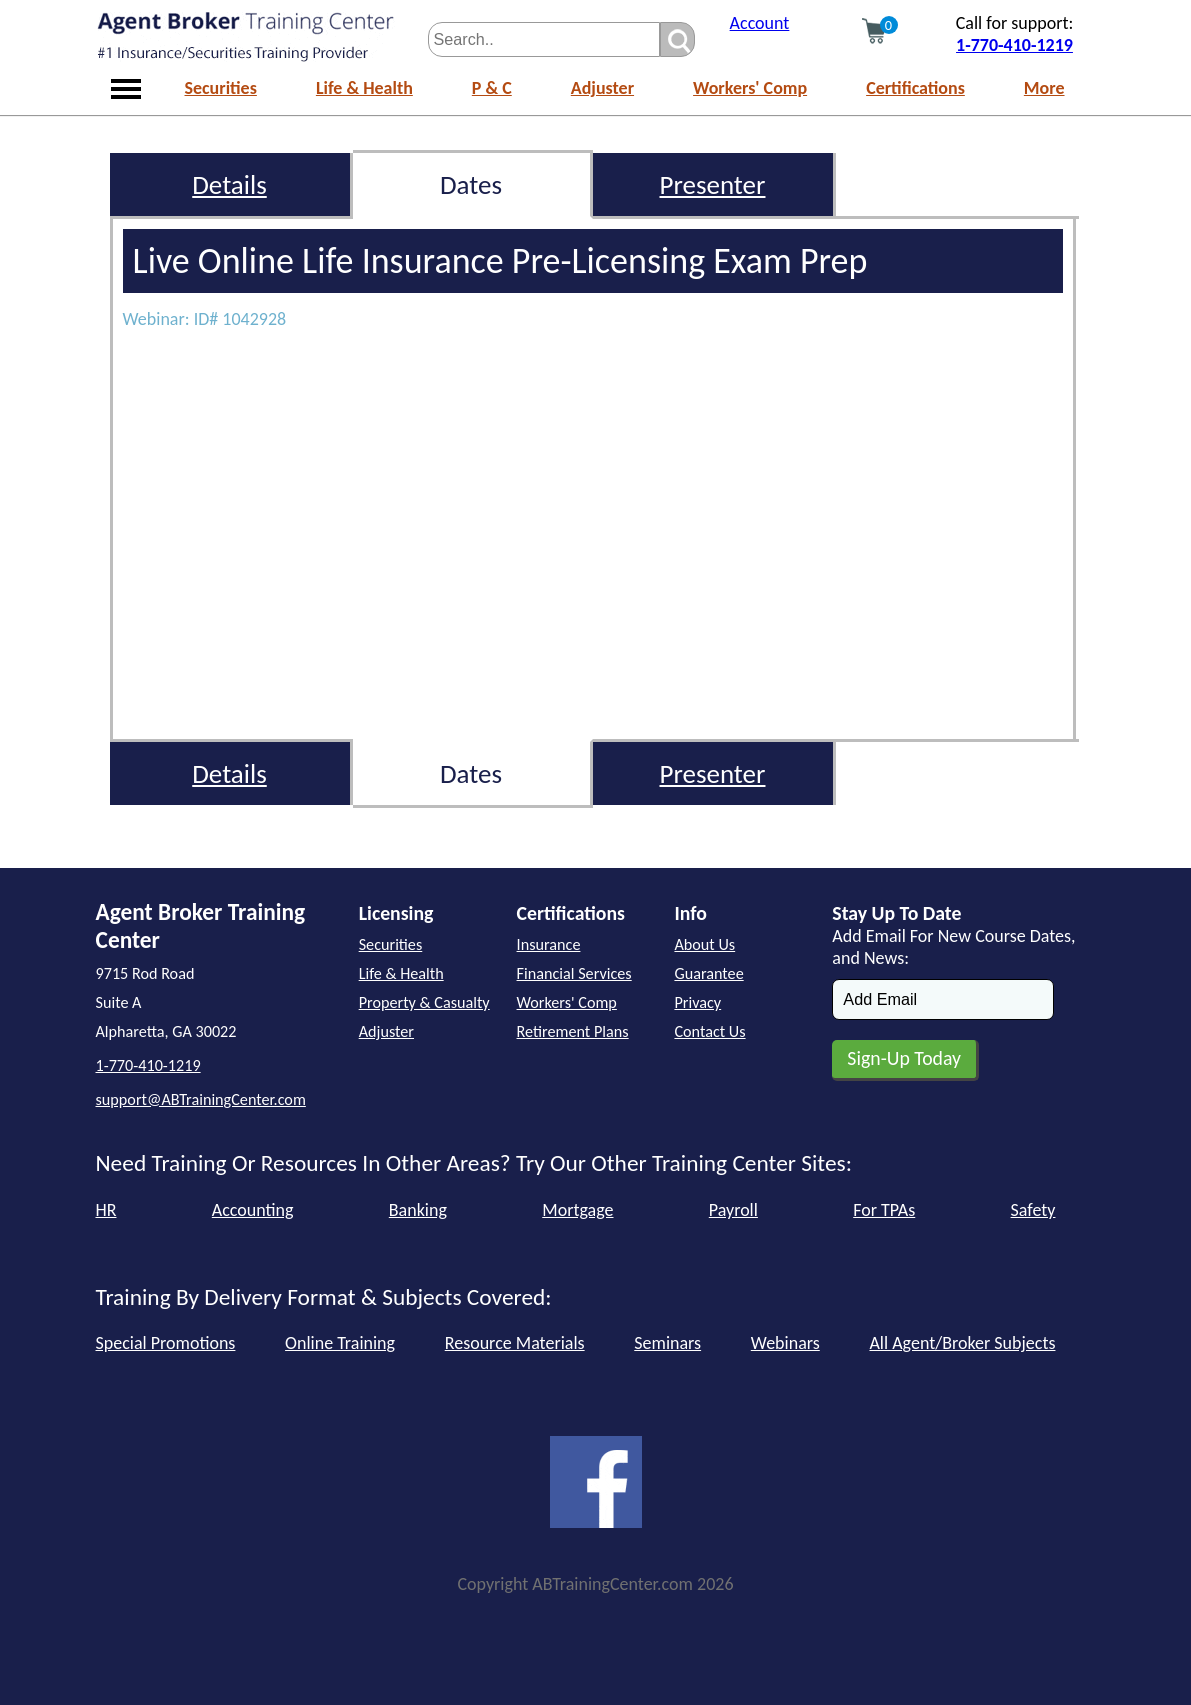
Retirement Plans (573, 1031)
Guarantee (708, 973)
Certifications (915, 88)
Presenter (713, 184)
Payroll (733, 1210)
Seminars (667, 1343)
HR (106, 1210)
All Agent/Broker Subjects (962, 1343)
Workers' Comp (750, 88)
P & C (492, 88)
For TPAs (884, 1210)
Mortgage (577, 1210)
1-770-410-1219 (1014, 45)
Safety (1033, 1210)
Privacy (697, 1002)
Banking (418, 1210)
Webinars (785, 1343)
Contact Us (709, 1031)
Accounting (253, 1210)
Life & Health (364, 88)
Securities (221, 88)
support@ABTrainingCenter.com (201, 1099)
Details (229, 184)
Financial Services (574, 973)
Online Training (340, 1343)
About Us (704, 944)
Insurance (549, 944)
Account (760, 23)
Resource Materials (515, 1343)
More (1044, 88)
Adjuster (602, 88)
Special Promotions (166, 1343)
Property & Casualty (424, 1002)
